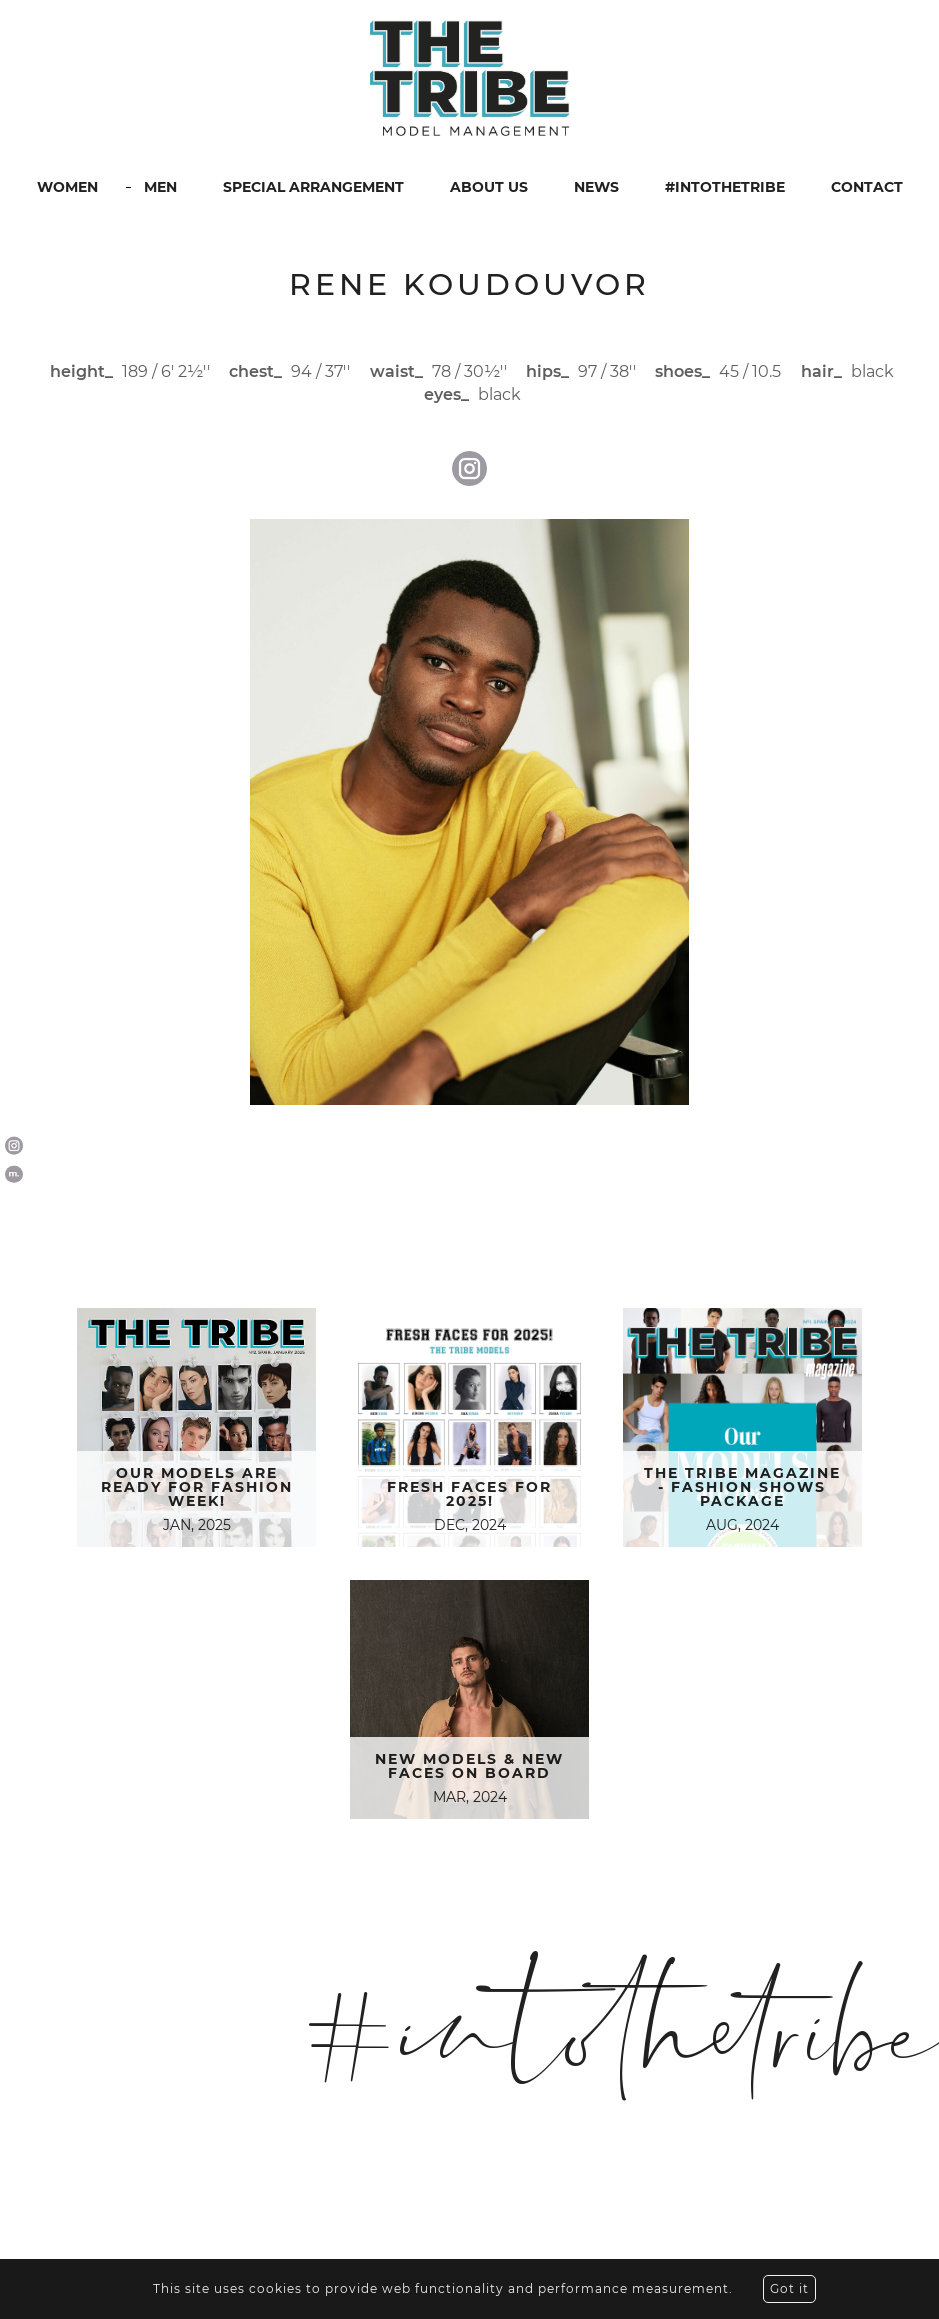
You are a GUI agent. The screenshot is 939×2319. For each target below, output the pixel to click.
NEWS (596, 187)
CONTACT (867, 187)
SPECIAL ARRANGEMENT (313, 187)
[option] (469, 812)
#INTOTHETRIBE (725, 187)
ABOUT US (489, 187)
